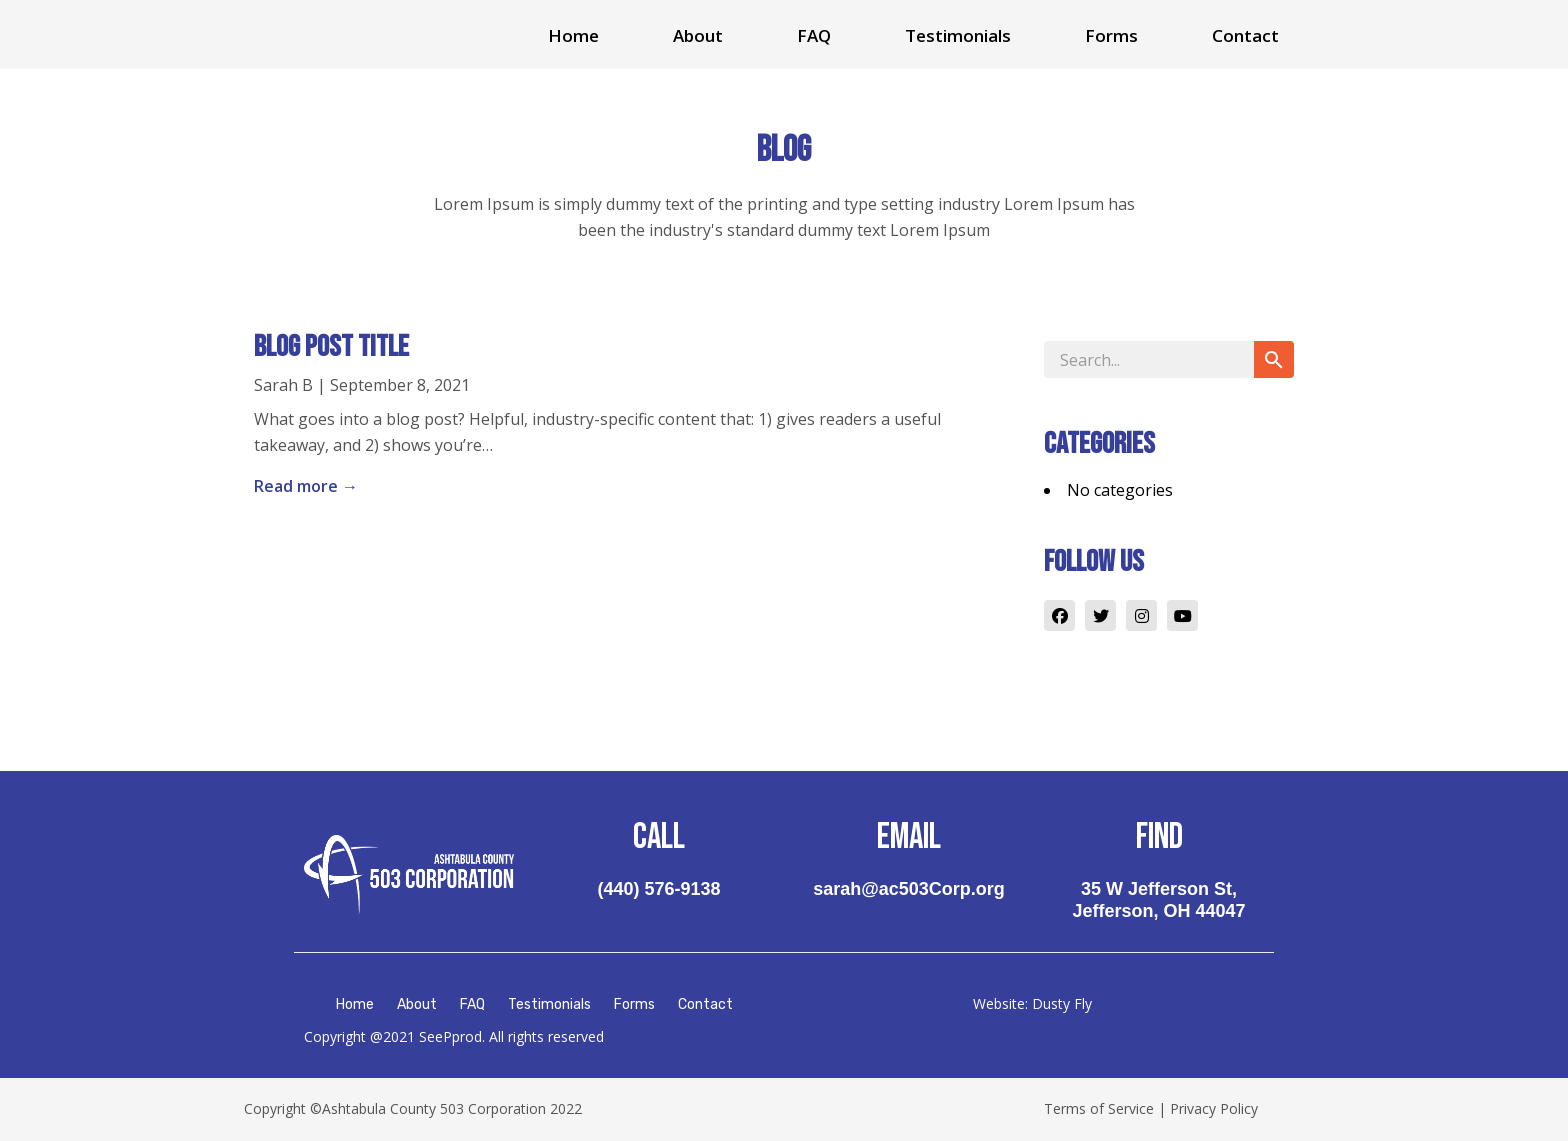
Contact (1245, 35)
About (698, 35)
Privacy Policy (1214, 1108)
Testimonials (958, 35)
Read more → (306, 486)
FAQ (814, 35)
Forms (1111, 35)
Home (573, 35)
